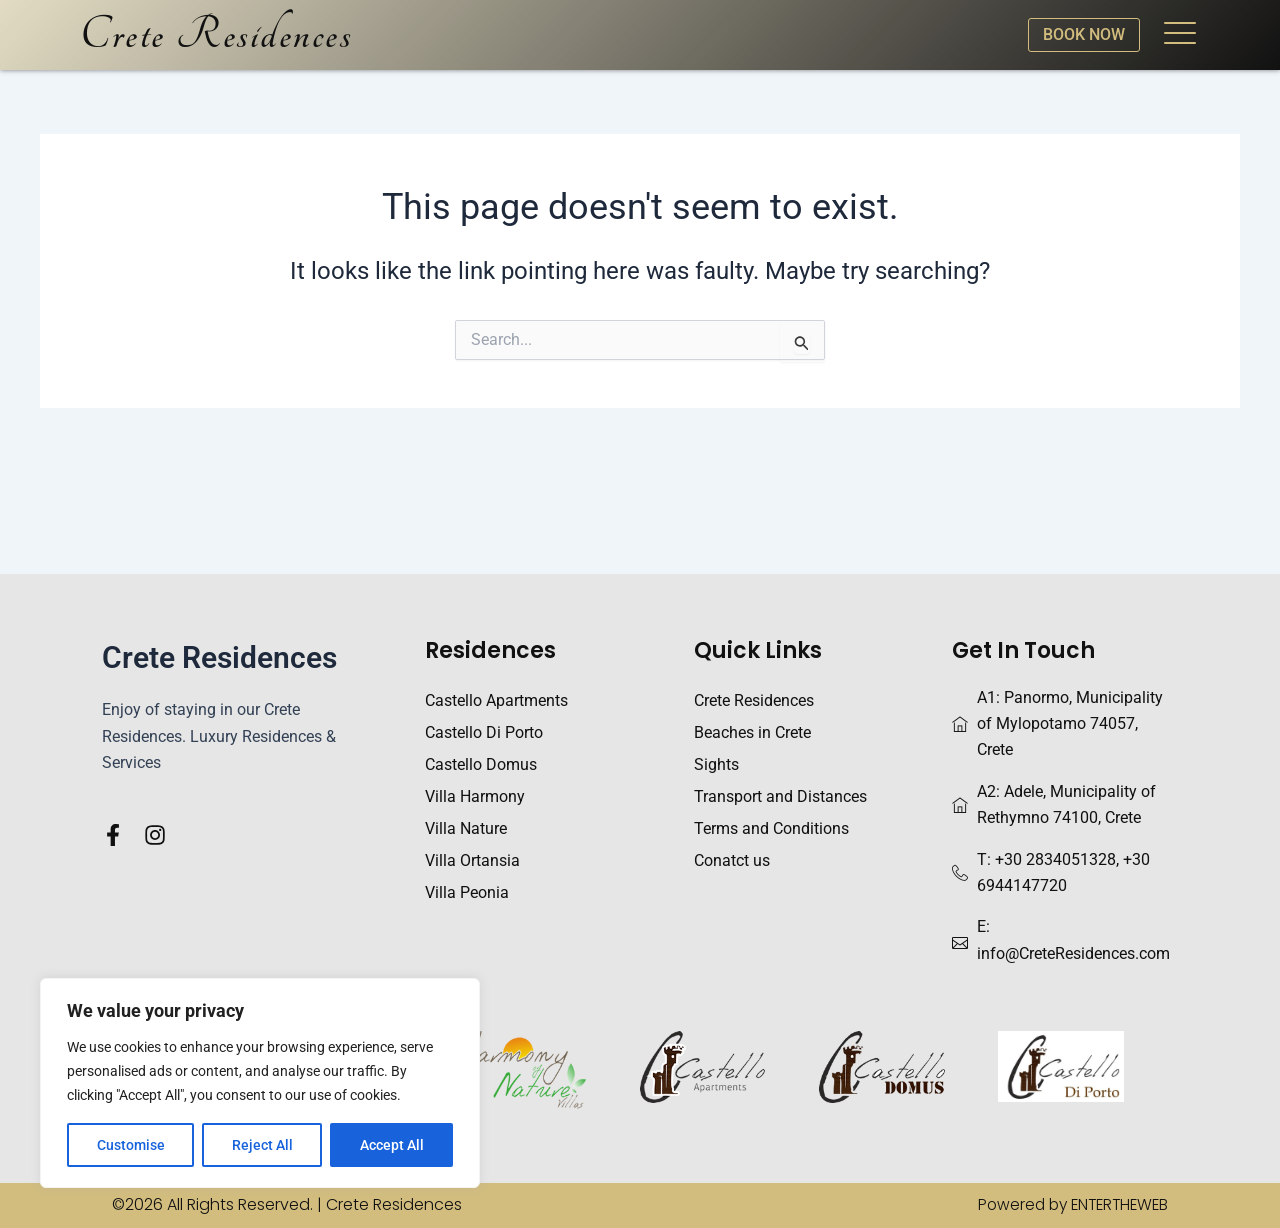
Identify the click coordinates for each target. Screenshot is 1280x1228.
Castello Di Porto (484, 732)
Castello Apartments (496, 700)
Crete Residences (216, 35)
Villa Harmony (475, 796)
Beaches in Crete (752, 732)
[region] (260, 1083)
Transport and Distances (780, 796)
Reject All (262, 1145)
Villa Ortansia (472, 860)
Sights (716, 764)
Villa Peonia (467, 892)
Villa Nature (466, 828)
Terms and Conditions (771, 828)
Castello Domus (481, 764)
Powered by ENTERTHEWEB (1068, 1204)
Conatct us (732, 860)
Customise (131, 1145)
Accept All (392, 1145)
